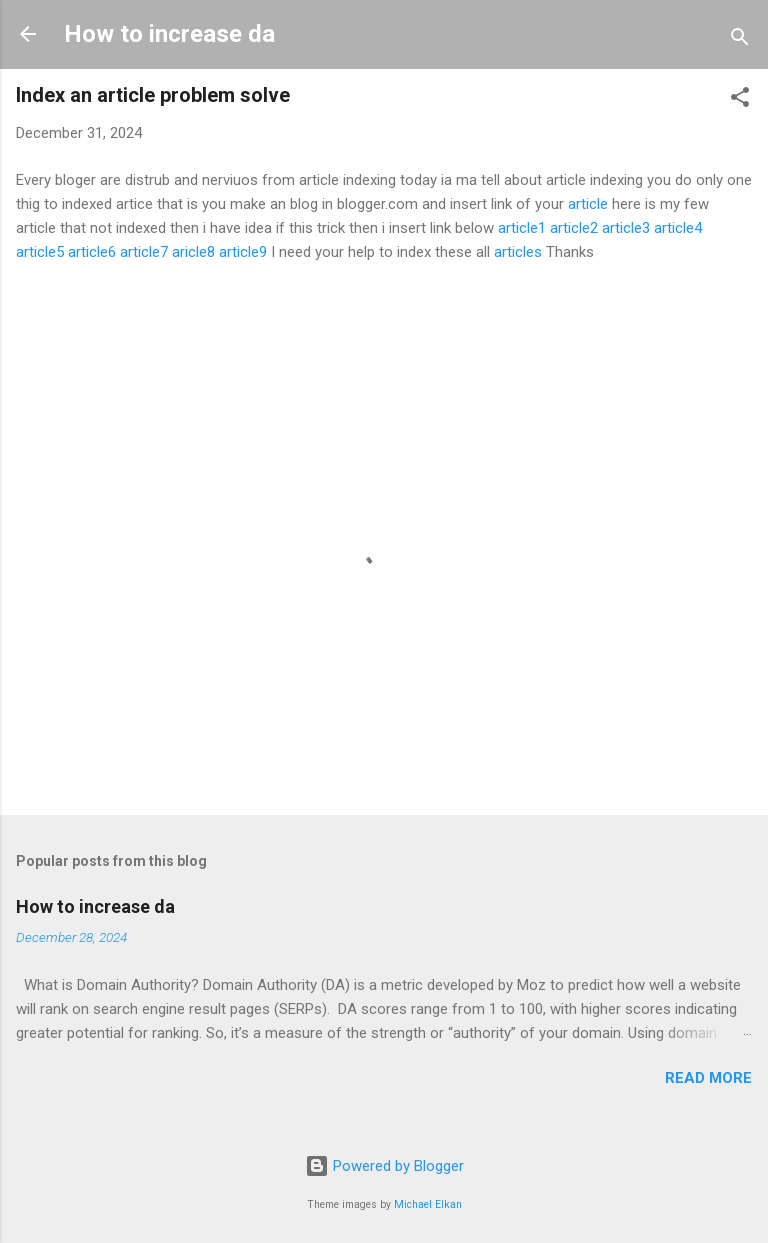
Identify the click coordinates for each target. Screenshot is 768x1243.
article (588, 204)
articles (518, 252)
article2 (574, 228)
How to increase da (169, 34)
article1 (522, 228)
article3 (626, 228)
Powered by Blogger (384, 1166)
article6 (92, 252)
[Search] (740, 40)
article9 (243, 252)
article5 (40, 252)
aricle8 (193, 252)
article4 (678, 228)
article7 (144, 252)
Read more (708, 1078)
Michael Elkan (428, 1204)
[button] (740, 100)
